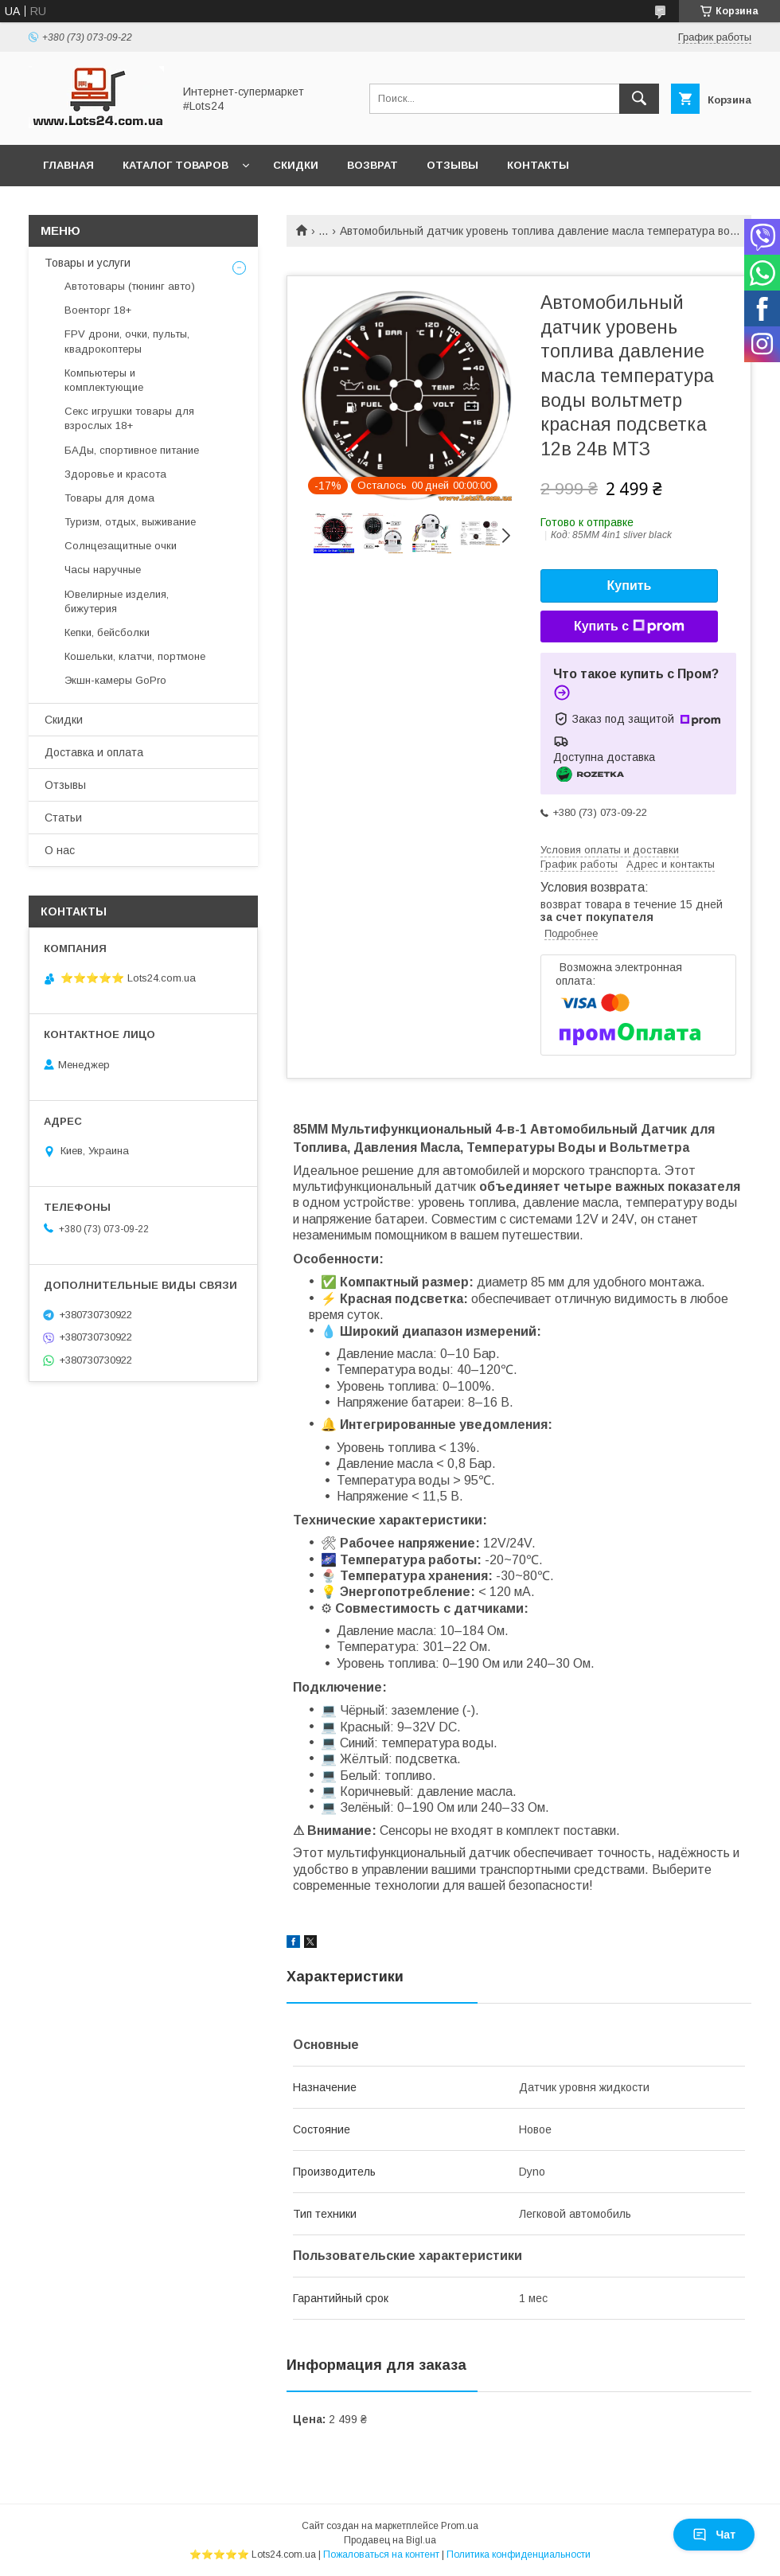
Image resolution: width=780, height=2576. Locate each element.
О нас (60, 850)
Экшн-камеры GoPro (115, 680)
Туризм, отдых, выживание (130, 522)
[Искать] (639, 99)
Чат (713, 2534)
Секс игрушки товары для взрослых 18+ (129, 418)
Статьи (63, 817)
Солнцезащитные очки (120, 546)
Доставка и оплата (94, 752)
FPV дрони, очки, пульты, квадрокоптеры (126, 341)
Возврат (372, 165)
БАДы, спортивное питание (131, 450)
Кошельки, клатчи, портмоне (134, 656)
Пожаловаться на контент (381, 2554)
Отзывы (452, 165)
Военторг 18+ (97, 310)
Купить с (629, 626)
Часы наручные (102, 570)
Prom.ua (459, 2525)
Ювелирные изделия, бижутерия (116, 601)
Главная (68, 165)
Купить (629, 585)
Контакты (538, 165)
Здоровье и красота (115, 474)
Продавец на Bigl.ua (390, 2540)
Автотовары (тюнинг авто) (129, 286)
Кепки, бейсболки (107, 632)
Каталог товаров (175, 165)
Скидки (295, 165)
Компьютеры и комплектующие (103, 380)
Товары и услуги (88, 262)
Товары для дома (109, 498)
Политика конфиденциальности (519, 2554)
